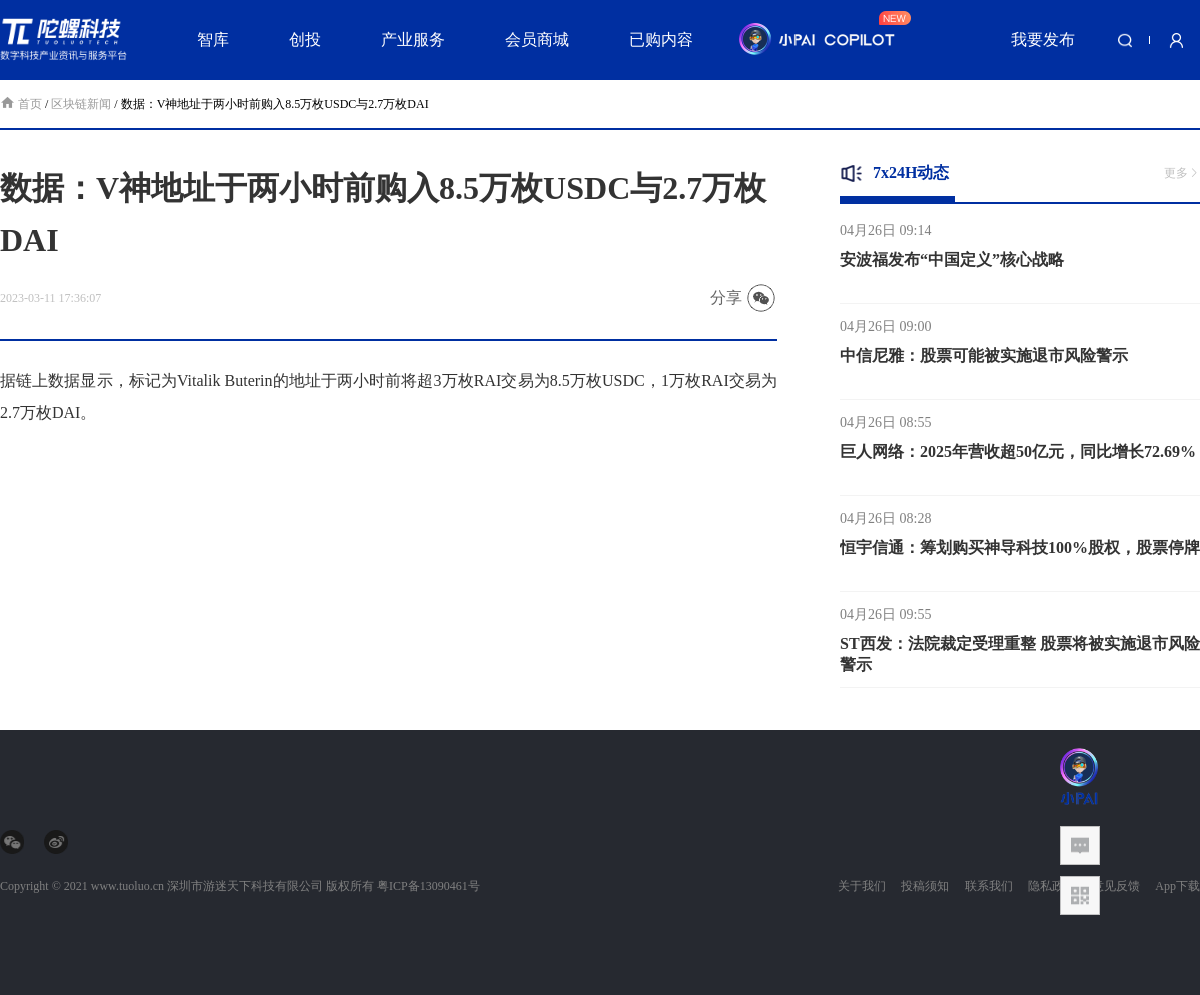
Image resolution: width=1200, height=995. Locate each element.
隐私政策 (1052, 886)
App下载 (1177, 886)
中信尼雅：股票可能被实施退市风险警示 (984, 359)
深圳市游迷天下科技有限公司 (245, 886)
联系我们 (989, 886)
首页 (22, 104)
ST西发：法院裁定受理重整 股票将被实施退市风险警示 (1020, 658)
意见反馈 (1116, 886)
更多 (1182, 173)
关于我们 (862, 886)
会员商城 (537, 39)
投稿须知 (925, 886)
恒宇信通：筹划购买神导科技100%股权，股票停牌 (1020, 551)
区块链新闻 (81, 104)
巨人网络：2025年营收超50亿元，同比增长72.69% (1018, 455)
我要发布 (1043, 39)
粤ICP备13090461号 (428, 886)
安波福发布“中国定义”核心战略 (952, 263)
